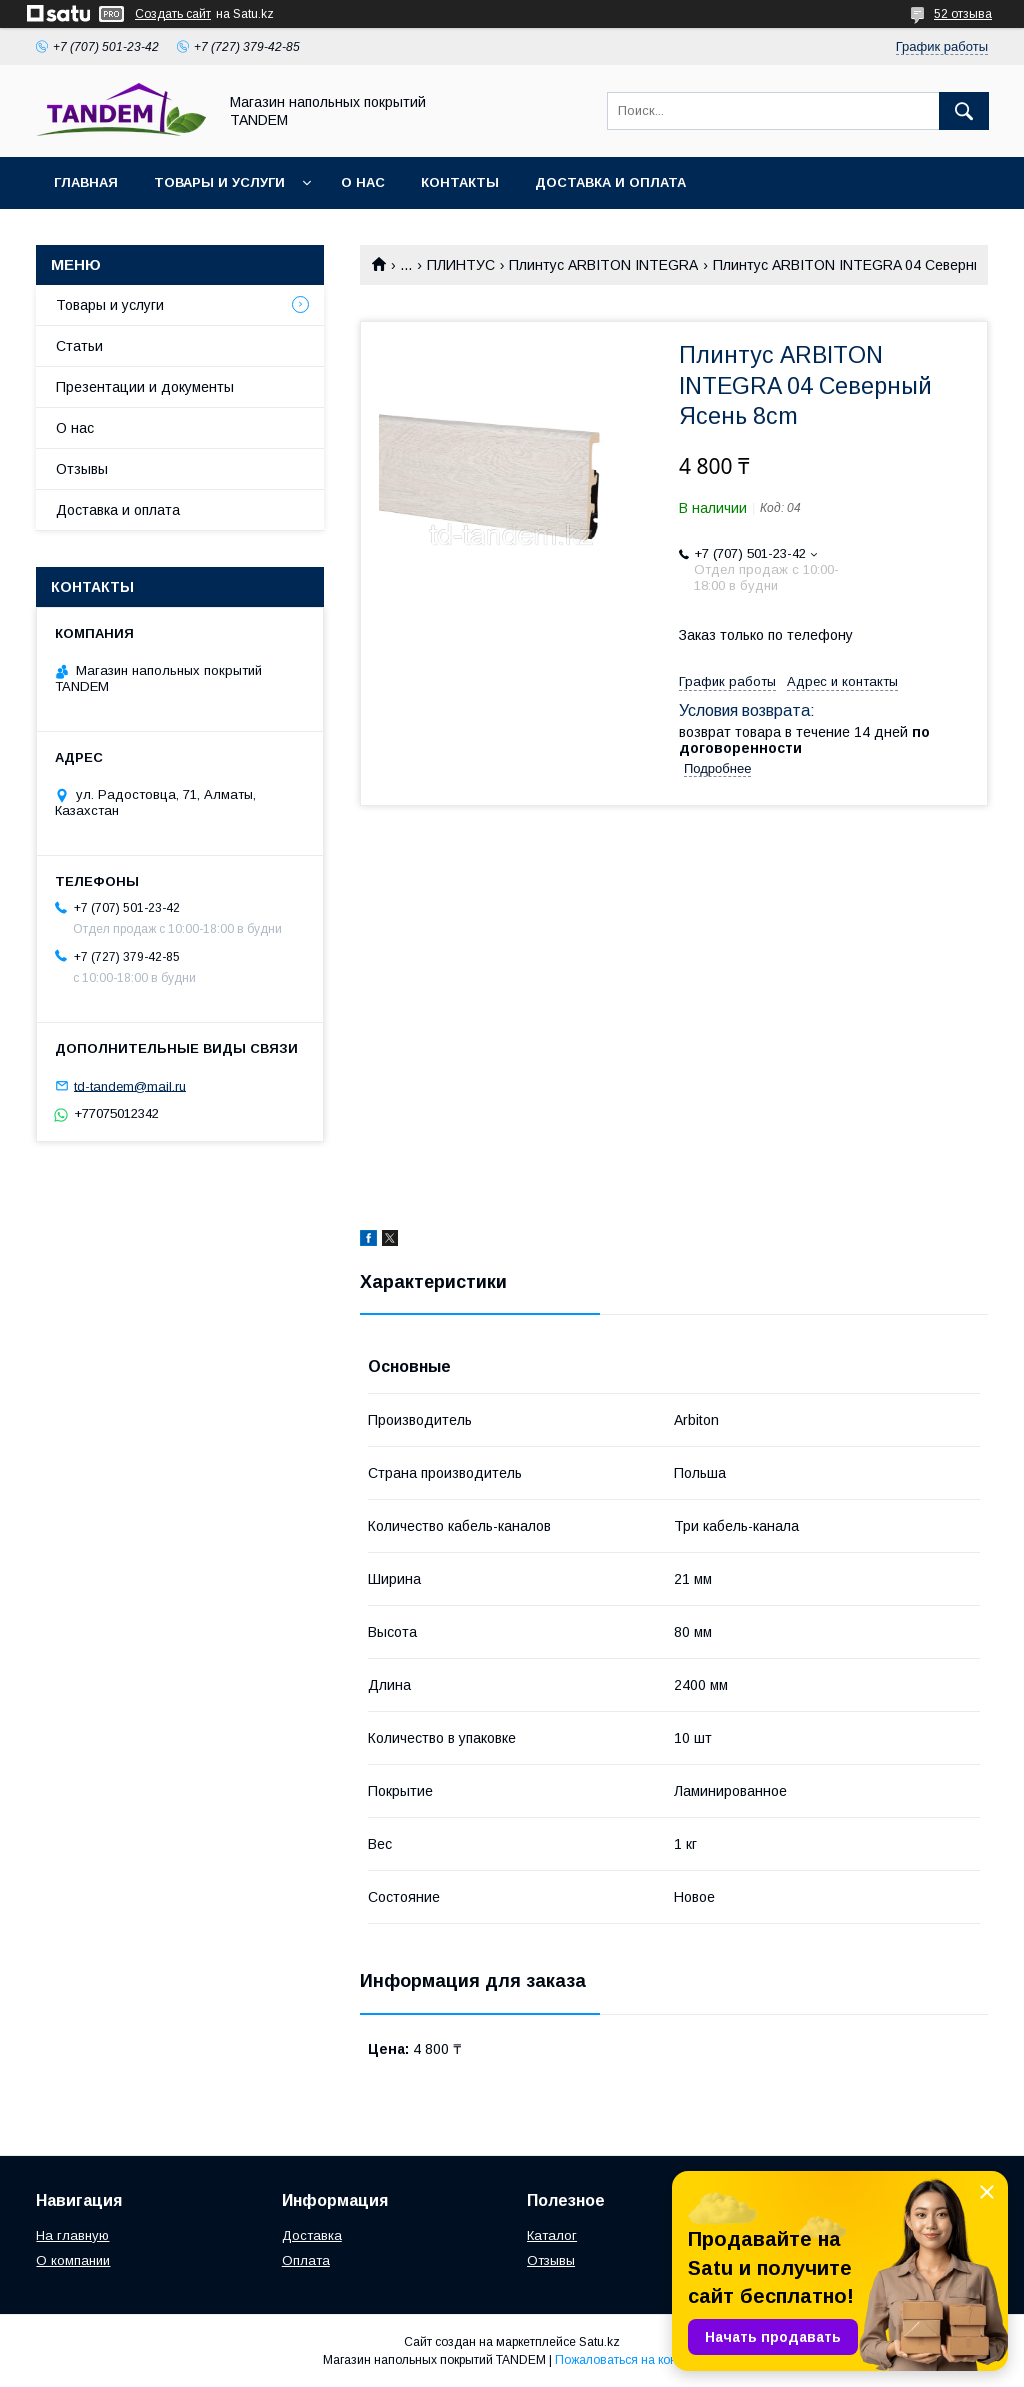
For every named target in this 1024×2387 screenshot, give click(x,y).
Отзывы (82, 469)
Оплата (306, 2260)
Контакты (460, 182)
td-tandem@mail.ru (130, 1085)
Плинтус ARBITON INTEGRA (603, 265)
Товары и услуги (219, 182)
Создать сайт (173, 14)
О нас (363, 182)
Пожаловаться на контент (628, 2360)
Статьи (79, 346)
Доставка (312, 2235)
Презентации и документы (145, 387)
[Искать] (964, 111)
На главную (72, 2235)
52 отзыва (963, 14)
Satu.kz (599, 2342)
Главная (86, 182)
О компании (73, 2260)
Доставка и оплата (610, 182)
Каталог (552, 2235)
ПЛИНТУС (461, 265)
